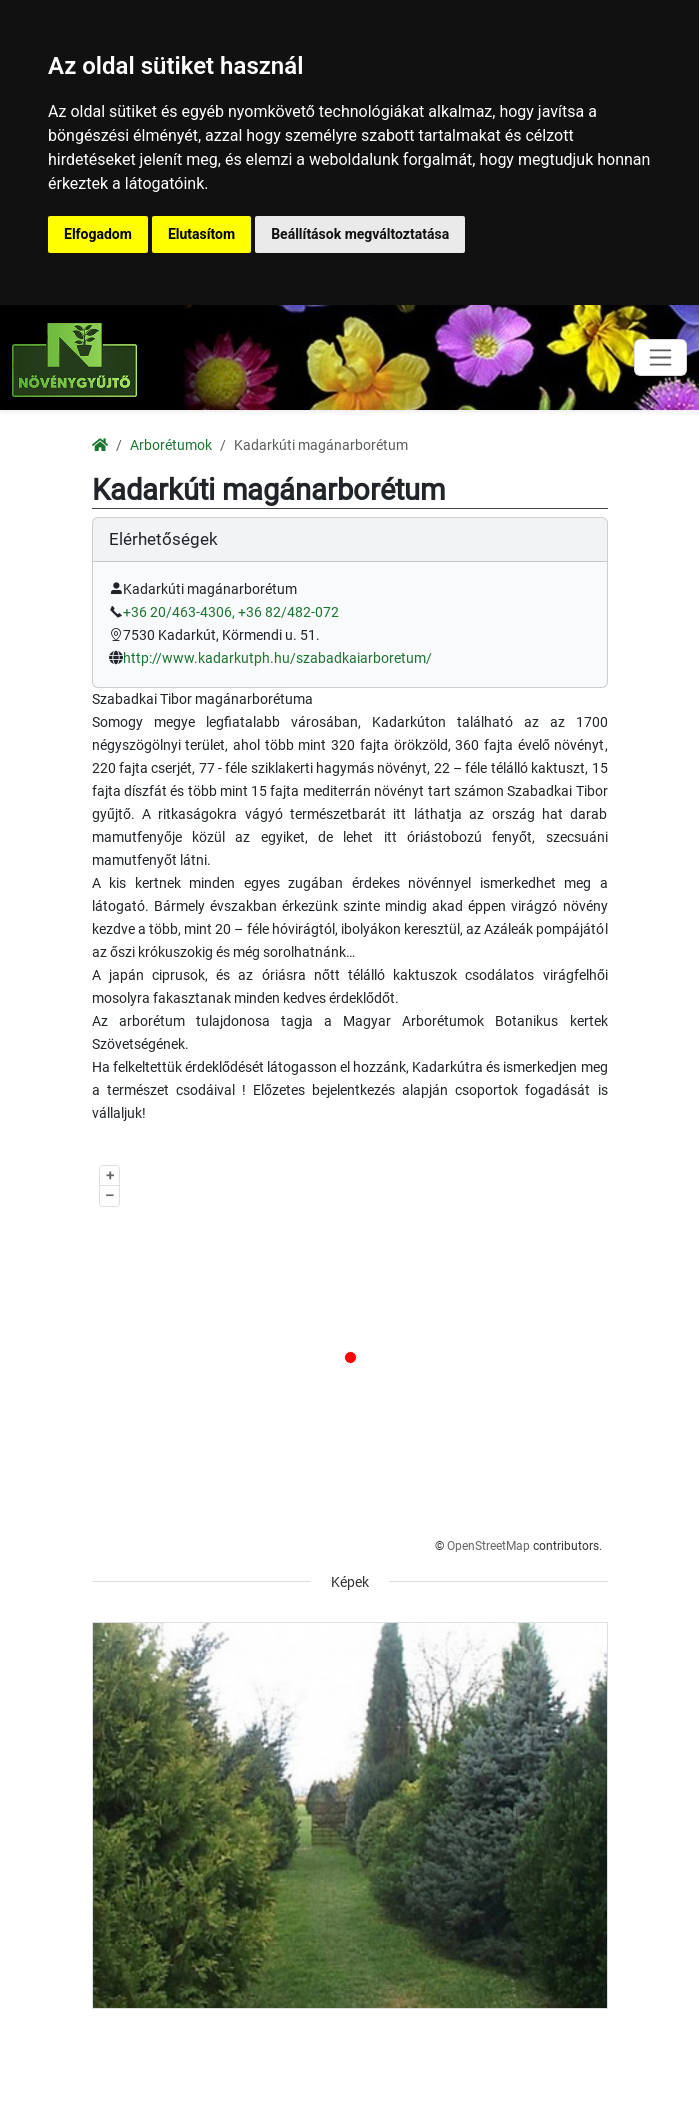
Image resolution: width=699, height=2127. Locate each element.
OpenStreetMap (488, 1546)
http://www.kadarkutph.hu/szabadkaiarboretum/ (277, 658)
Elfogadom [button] (98, 234)
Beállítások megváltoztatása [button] (360, 234)
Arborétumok (171, 445)
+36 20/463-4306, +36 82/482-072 (231, 612)
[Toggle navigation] (660, 357)
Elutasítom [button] (201, 234)
